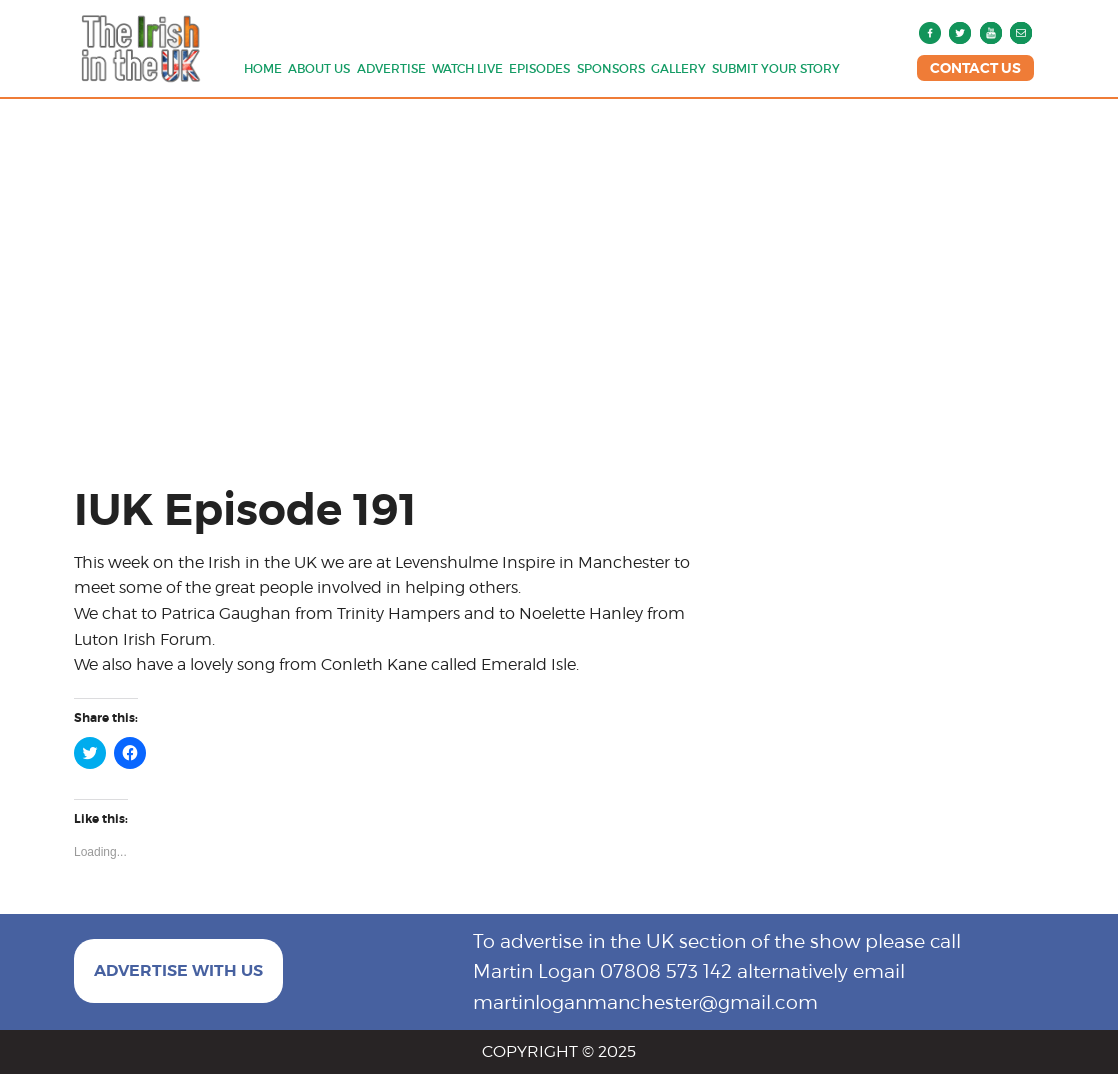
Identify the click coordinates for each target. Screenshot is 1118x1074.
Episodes (539, 68)
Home (263, 68)
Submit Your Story (776, 68)
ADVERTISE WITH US (178, 970)
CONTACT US (975, 68)
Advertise (391, 68)
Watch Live (467, 68)
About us (319, 68)
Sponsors (611, 68)
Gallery (678, 68)
